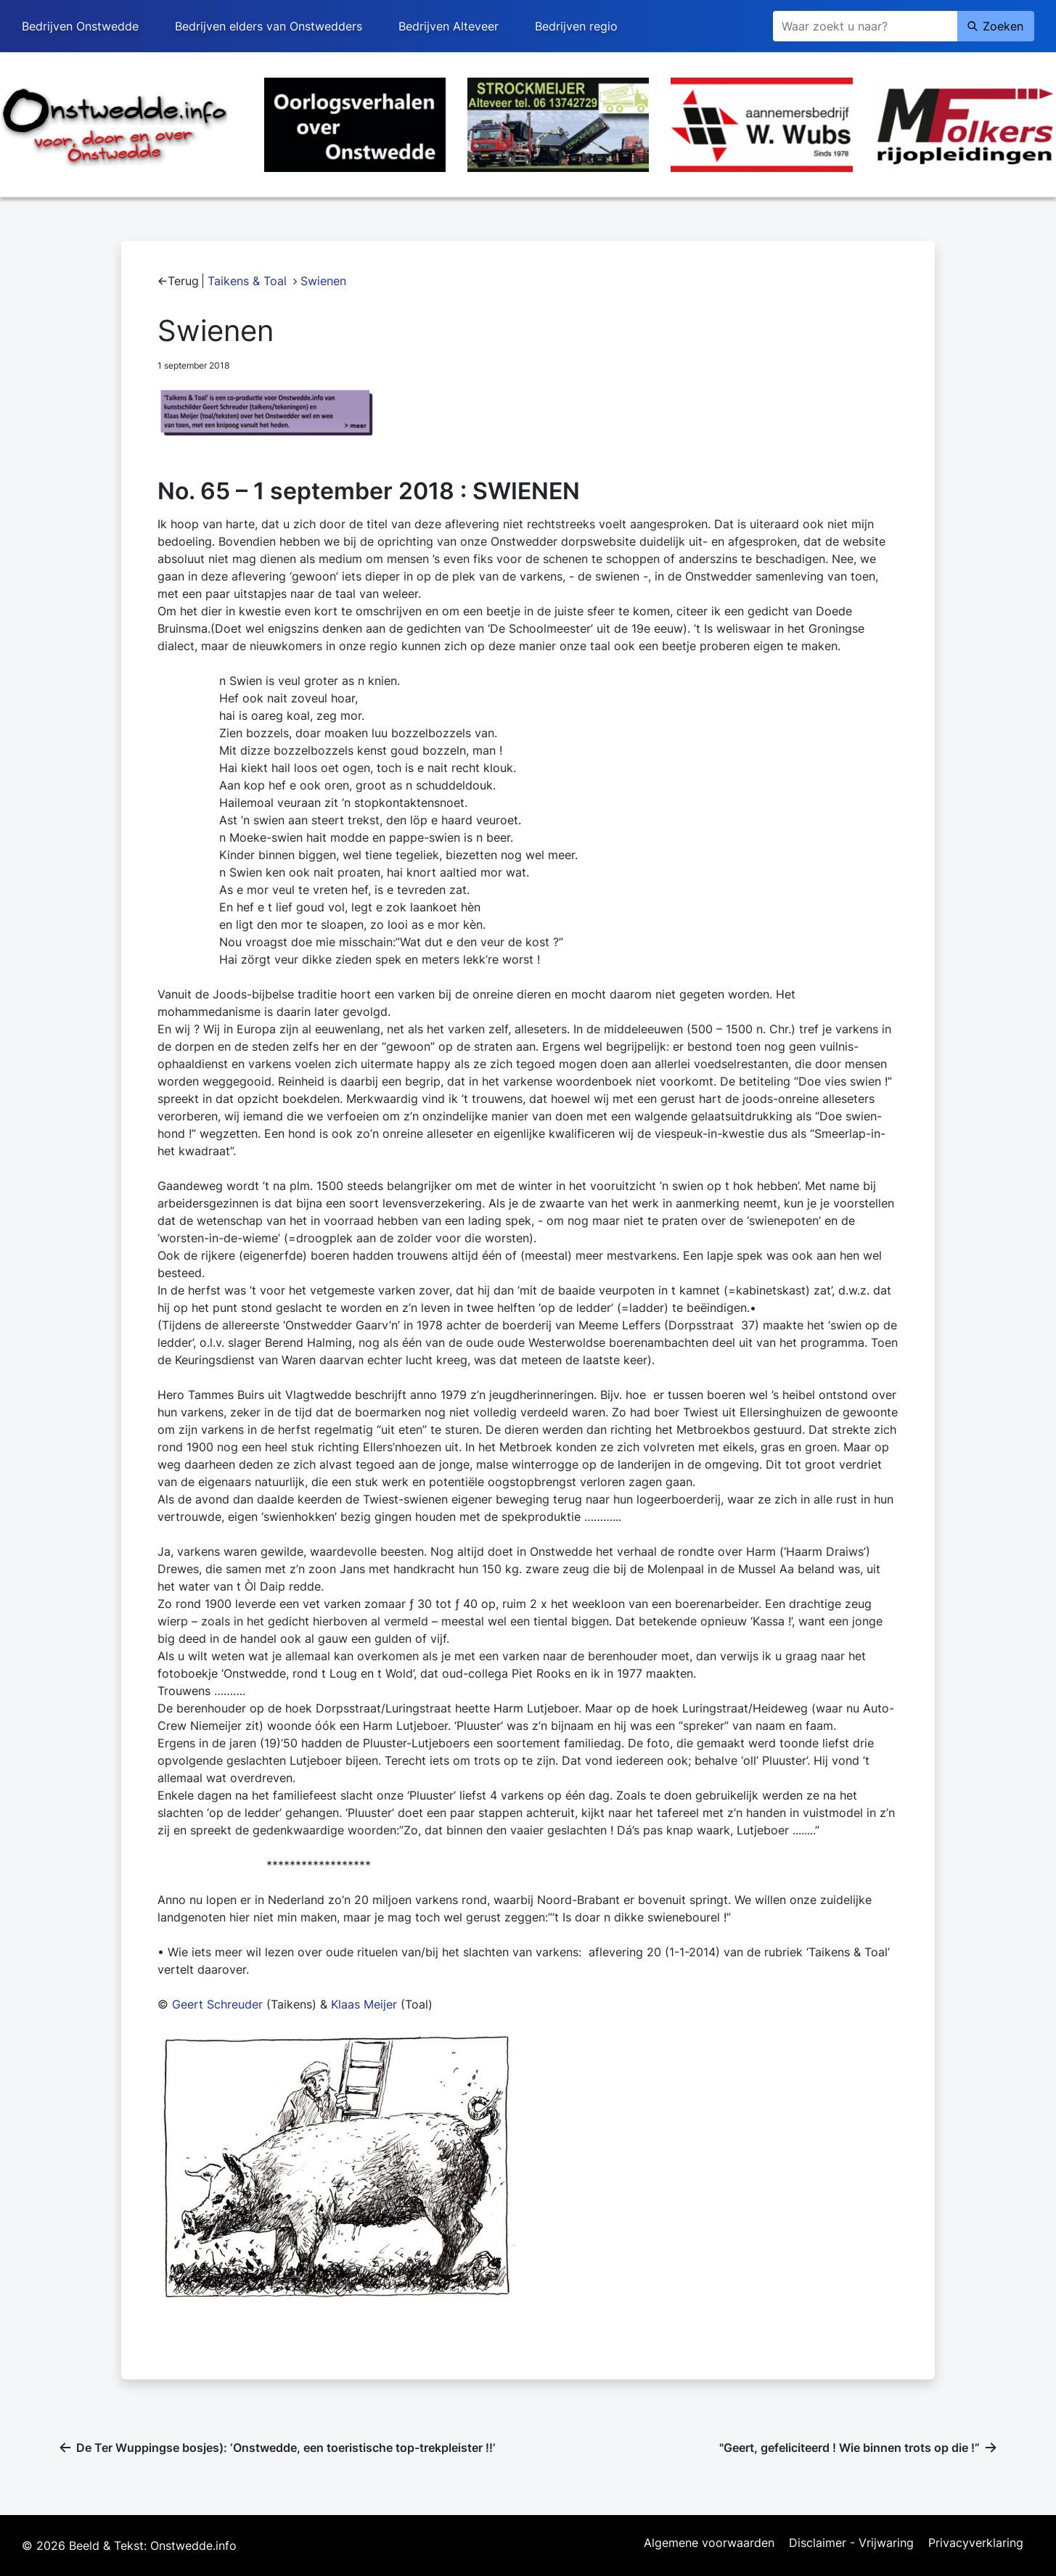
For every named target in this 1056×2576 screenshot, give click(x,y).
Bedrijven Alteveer (448, 26)
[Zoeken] (865, 26)
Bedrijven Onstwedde (80, 26)
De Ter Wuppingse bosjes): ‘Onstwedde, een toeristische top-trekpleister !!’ (285, 2447)
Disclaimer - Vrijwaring (851, 2543)
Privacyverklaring (975, 2543)
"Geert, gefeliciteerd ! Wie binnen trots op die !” (849, 2447)
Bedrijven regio (576, 26)
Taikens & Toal (247, 281)
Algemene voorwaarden (709, 2543)
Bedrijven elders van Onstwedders (268, 26)
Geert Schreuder (217, 2004)
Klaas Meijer (364, 2004)
